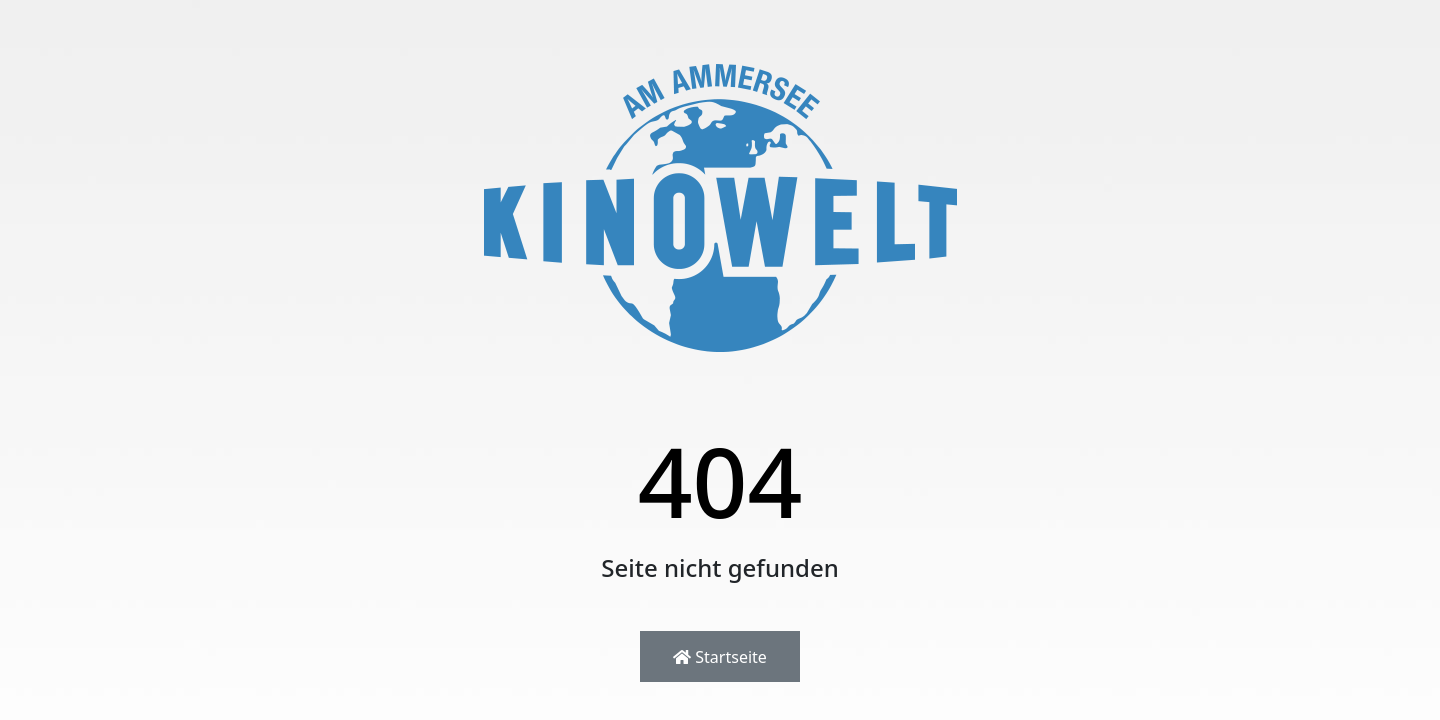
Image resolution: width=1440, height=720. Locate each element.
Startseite (720, 657)
